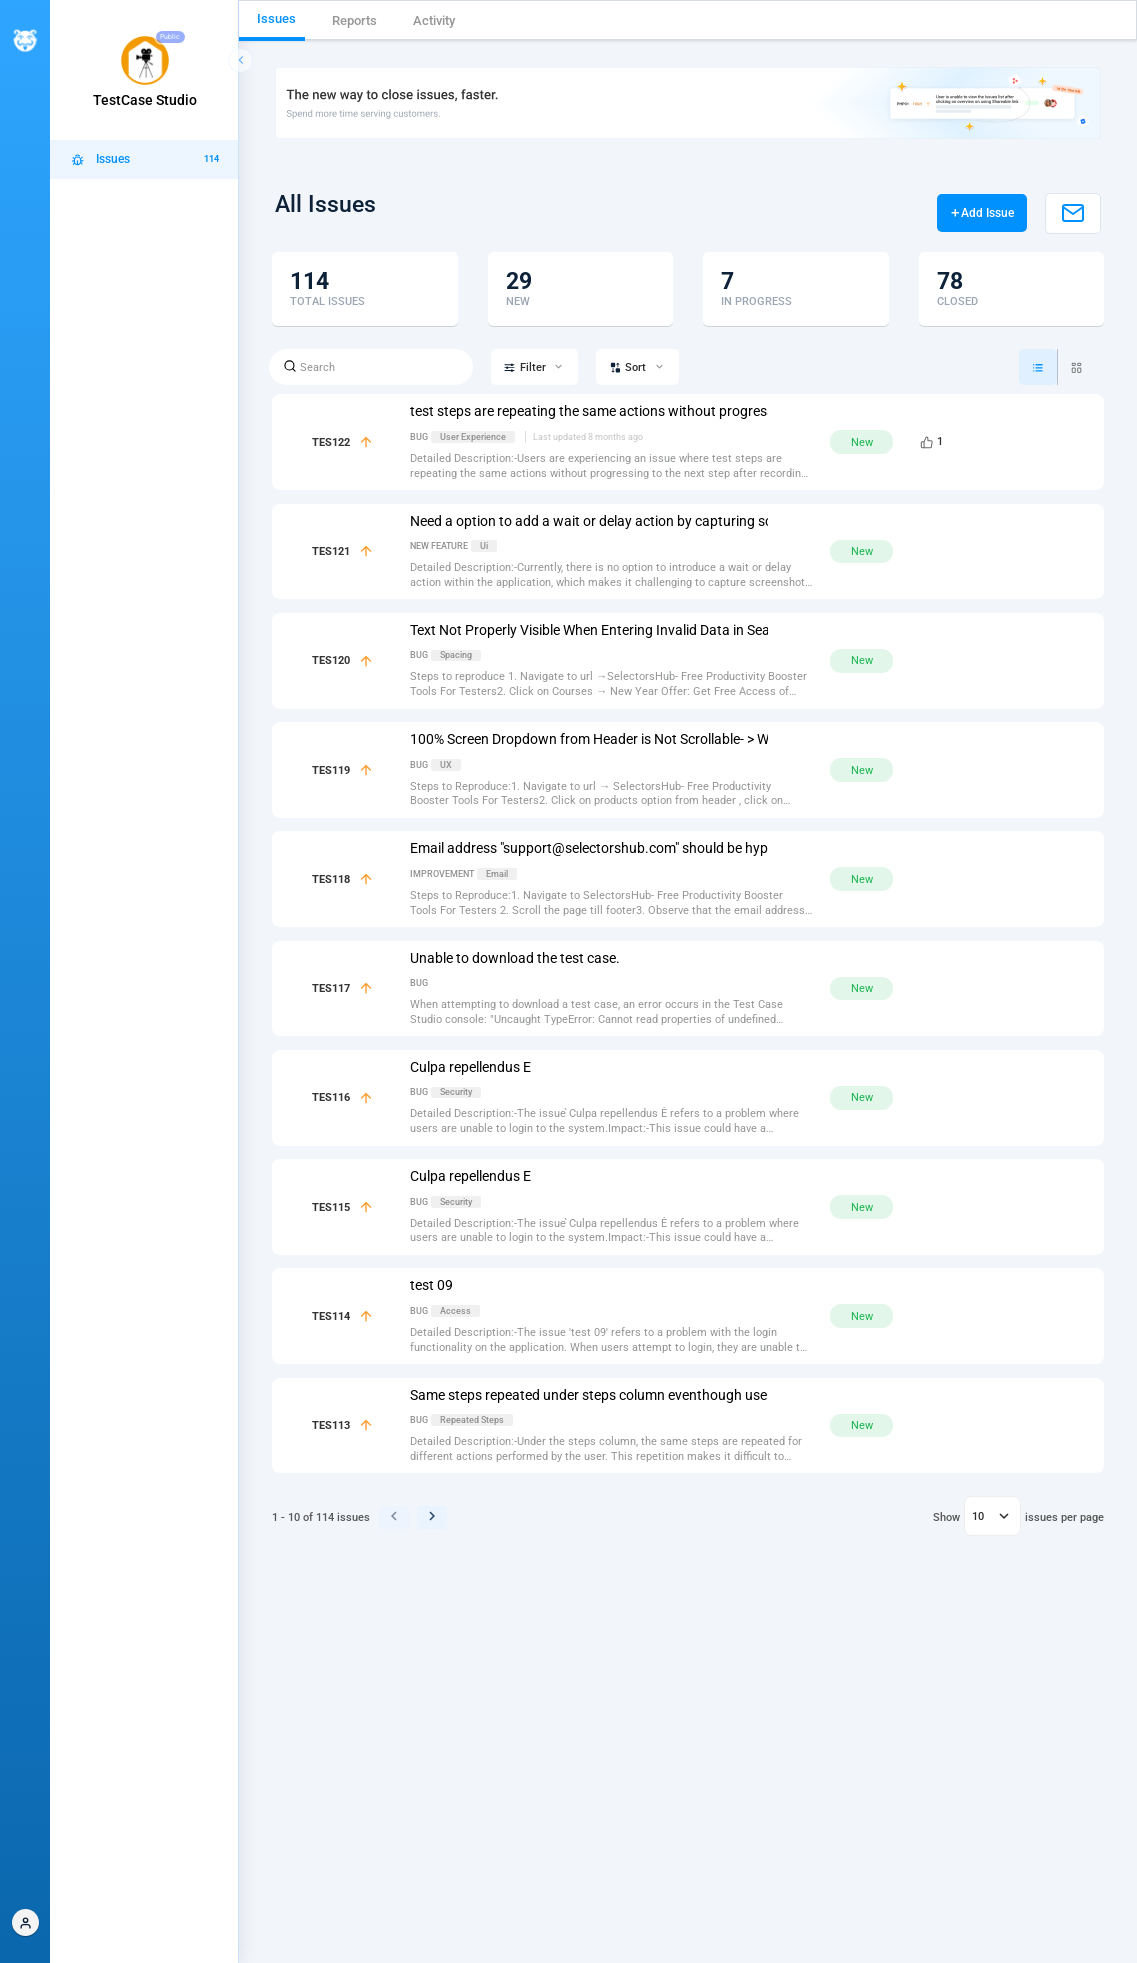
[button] (25, 1922)
